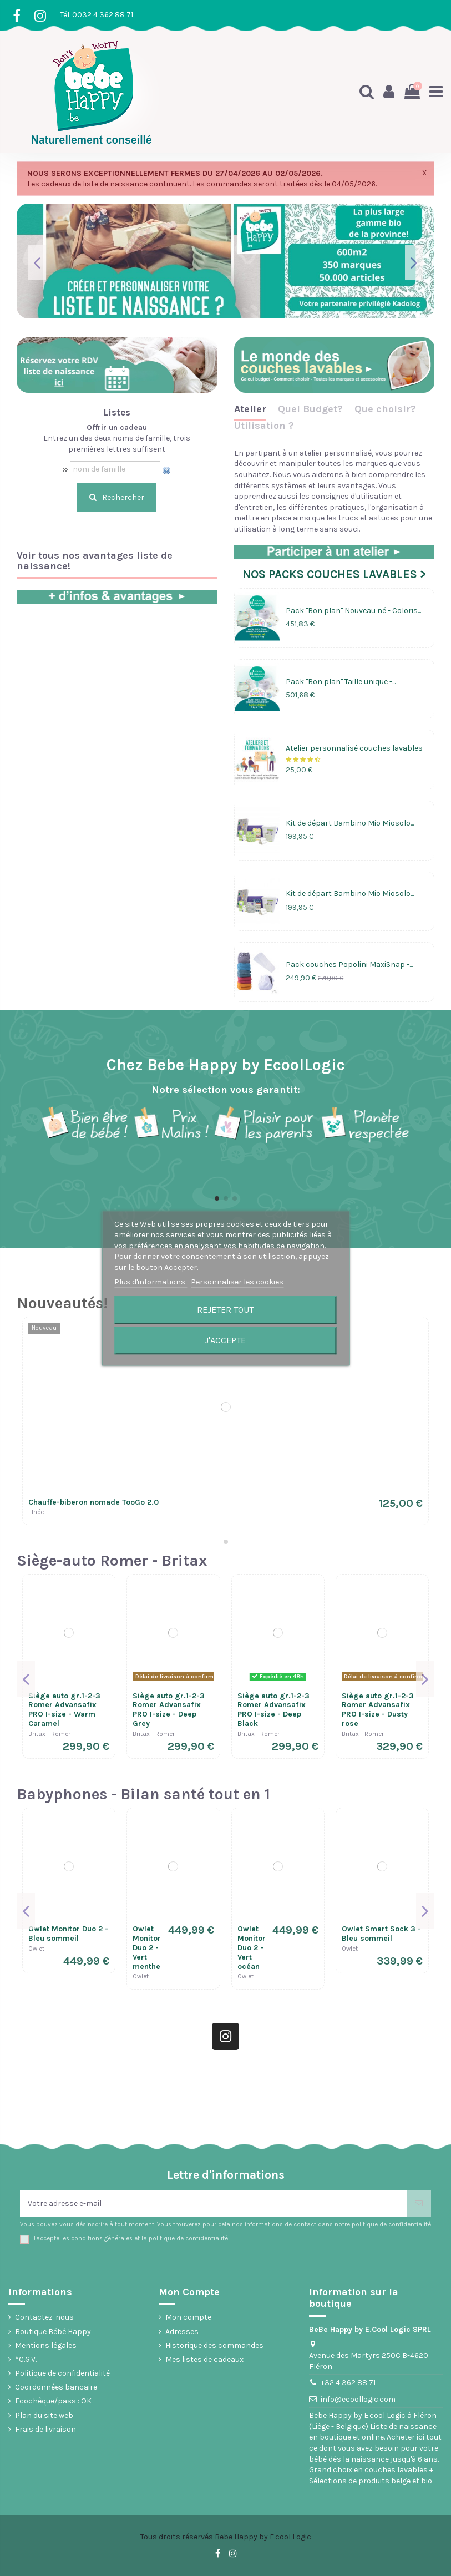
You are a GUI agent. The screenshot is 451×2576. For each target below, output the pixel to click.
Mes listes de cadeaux (204, 2359)
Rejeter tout (225, 1309)
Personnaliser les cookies (237, 1282)
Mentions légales (46, 2345)
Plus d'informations (150, 1282)
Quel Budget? (310, 409)
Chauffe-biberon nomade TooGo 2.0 (93, 1502)
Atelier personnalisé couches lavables (354, 748)
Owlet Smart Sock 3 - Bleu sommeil (381, 1933)
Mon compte (188, 2317)
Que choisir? (385, 409)
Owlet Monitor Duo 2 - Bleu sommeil (68, 1933)
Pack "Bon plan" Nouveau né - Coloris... (353, 610)
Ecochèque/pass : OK (53, 2401)
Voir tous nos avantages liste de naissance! (95, 561)
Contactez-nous (44, 2317)
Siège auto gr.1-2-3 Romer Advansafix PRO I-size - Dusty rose (378, 1709)
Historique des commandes (214, 2345)
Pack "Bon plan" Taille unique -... (341, 681)
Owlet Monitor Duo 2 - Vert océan (251, 1947)
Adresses (182, 2331)
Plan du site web (44, 2415)
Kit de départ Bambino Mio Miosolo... (350, 823)
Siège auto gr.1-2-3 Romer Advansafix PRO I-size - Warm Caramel (64, 1709)
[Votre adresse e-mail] (213, 2203)
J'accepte (225, 1340)
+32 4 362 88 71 (348, 2382)
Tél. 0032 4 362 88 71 (96, 14)
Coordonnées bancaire (56, 2387)
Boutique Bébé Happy (53, 2331)
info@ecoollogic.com (358, 2399)
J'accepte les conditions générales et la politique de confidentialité (130, 2238)
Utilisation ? (264, 426)
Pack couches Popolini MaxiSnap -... (349, 964)
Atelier (250, 409)
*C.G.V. (26, 2359)
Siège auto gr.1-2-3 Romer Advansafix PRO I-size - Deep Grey (169, 1709)
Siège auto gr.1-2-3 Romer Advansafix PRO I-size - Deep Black (273, 1709)
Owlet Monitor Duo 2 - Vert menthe (147, 1947)
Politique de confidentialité (62, 2373)
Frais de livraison (45, 2429)
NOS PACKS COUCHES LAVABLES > (334, 574)
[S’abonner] (419, 2203)
